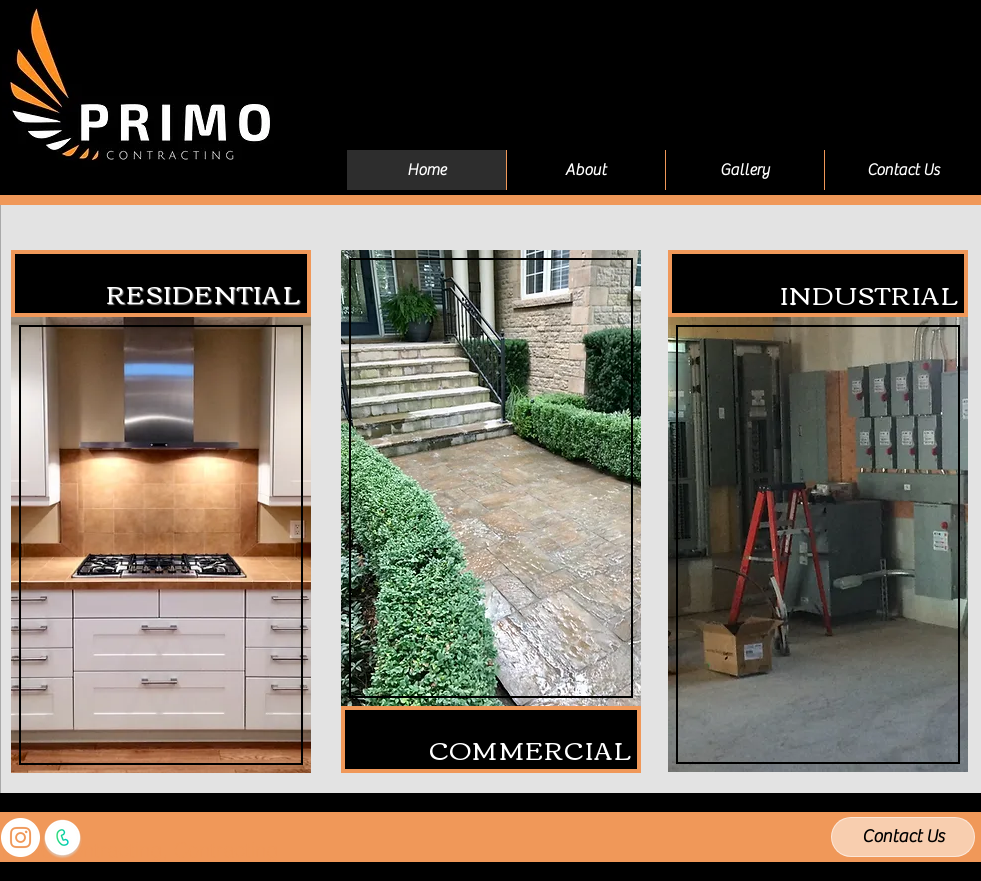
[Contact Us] (903, 837)
